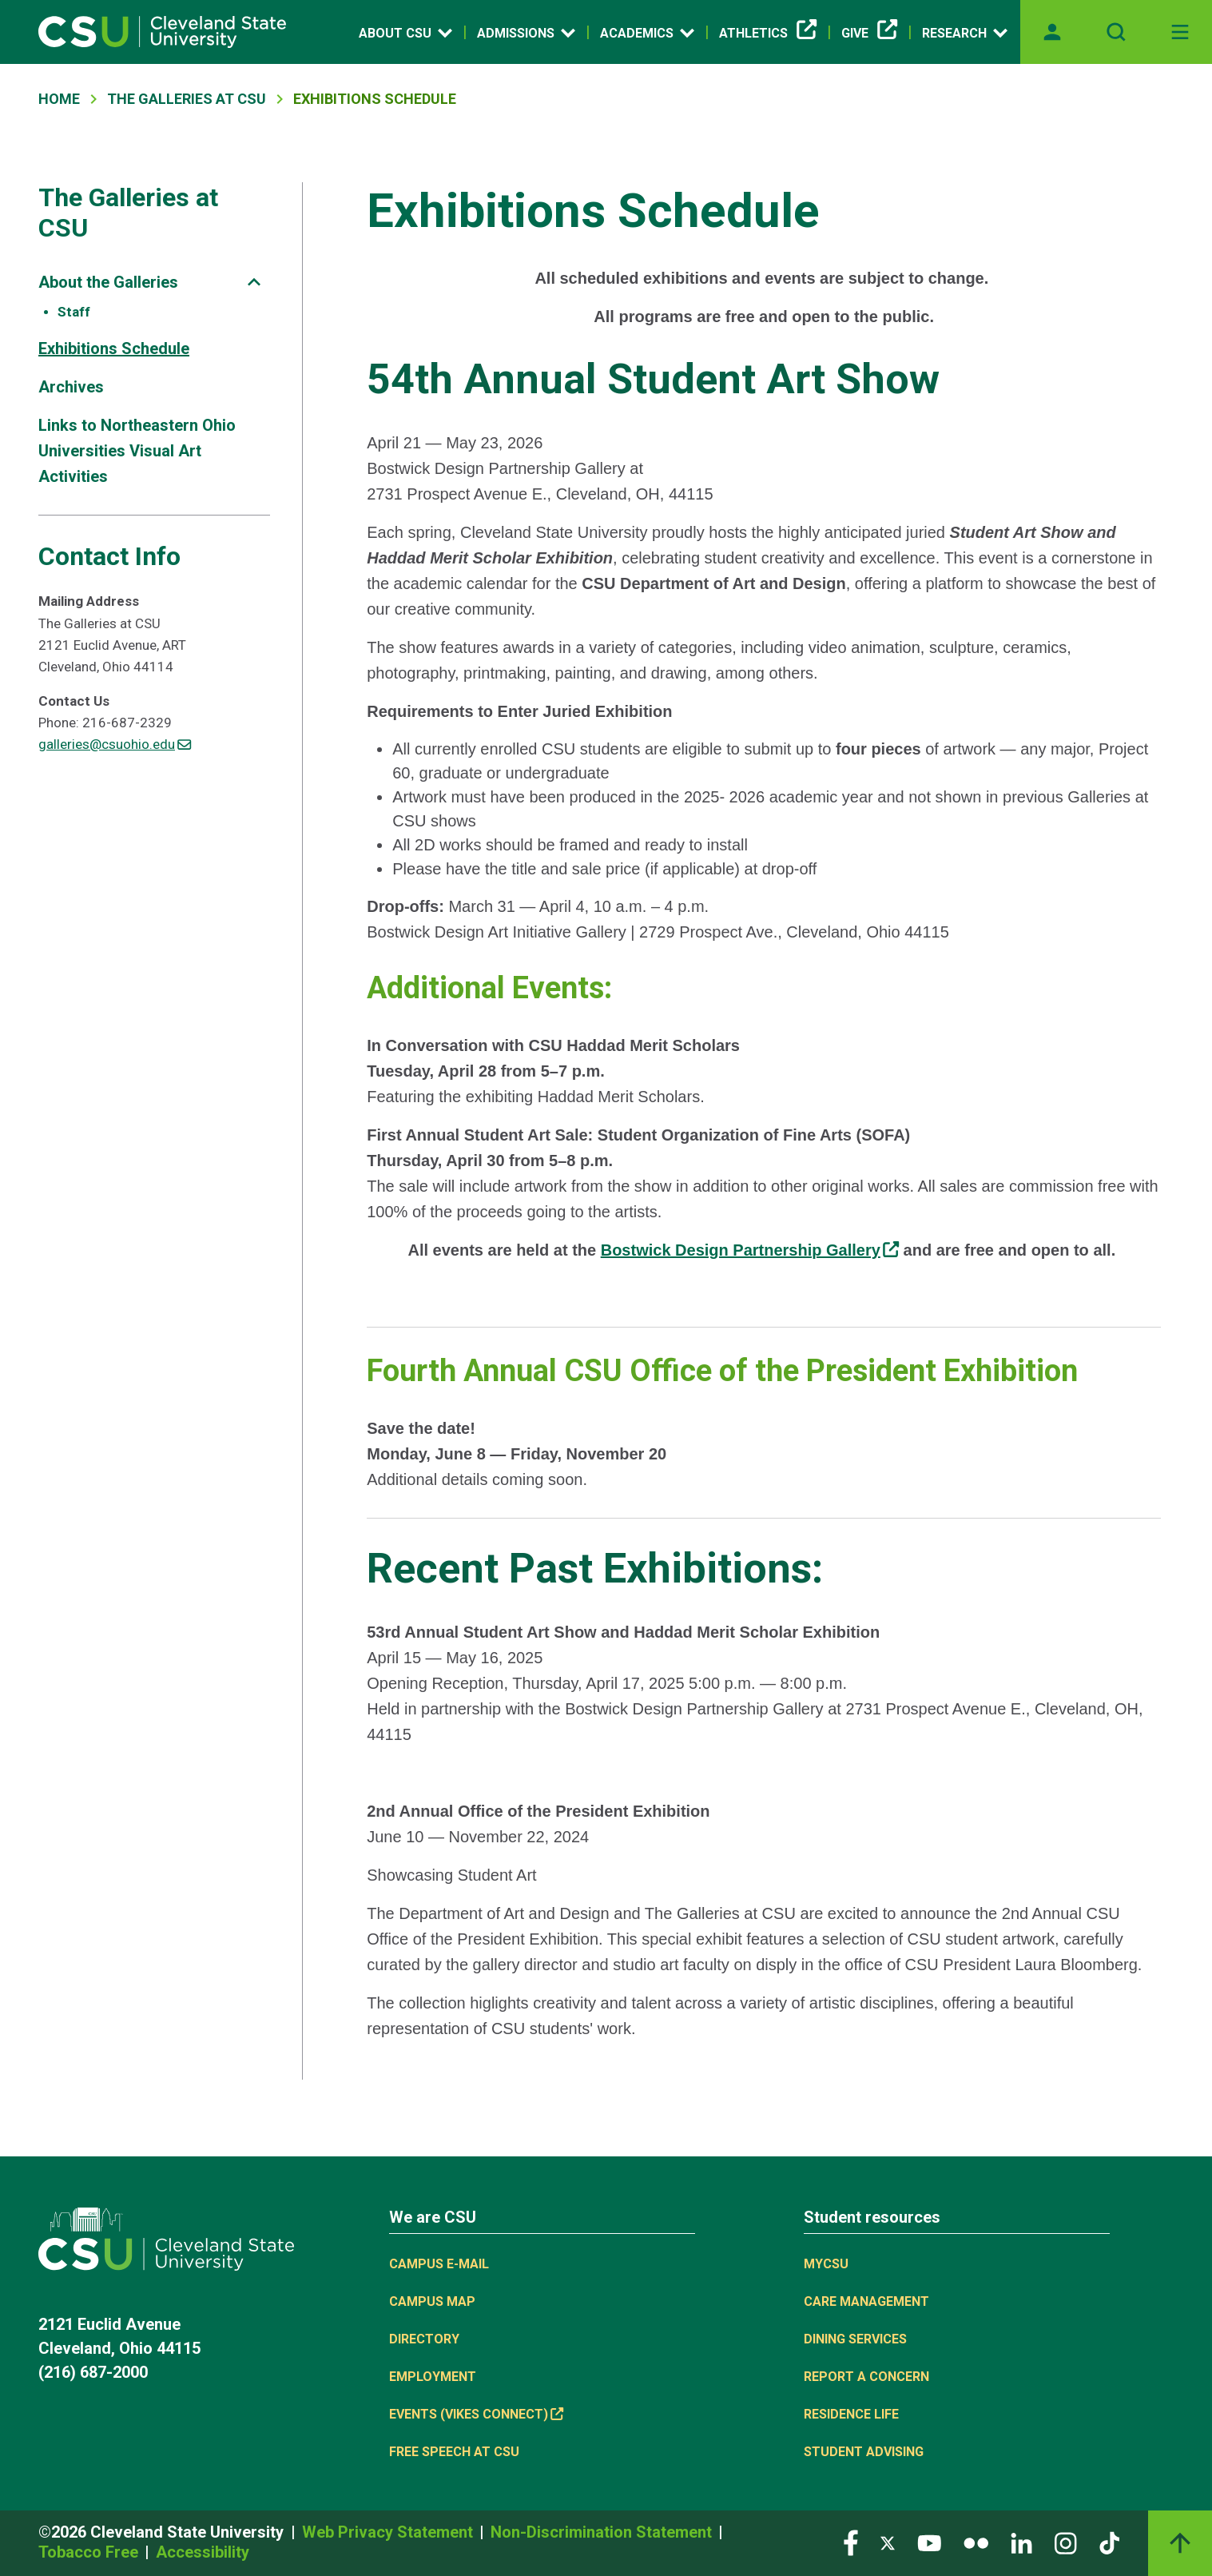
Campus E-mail (439, 2263)
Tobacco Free (90, 2552)
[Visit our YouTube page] (929, 2542)
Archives (71, 386)
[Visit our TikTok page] (1109, 2542)
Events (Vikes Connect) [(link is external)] (476, 2414)
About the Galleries (108, 282)
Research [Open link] (964, 33)
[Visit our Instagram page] (1066, 2542)
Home (59, 98)
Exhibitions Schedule (113, 348)
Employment (432, 2376)
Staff (74, 312)
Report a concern (866, 2376)
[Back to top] (1180, 2543)
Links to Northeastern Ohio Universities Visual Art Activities (137, 451)
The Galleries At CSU (186, 98)
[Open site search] (1116, 32)
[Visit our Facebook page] (851, 2542)
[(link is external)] (750, 1250)
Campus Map (432, 2301)
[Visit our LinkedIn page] (1021, 2542)
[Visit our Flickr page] (976, 2542)
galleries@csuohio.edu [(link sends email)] (114, 744)
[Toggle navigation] (1180, 32)
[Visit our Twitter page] (887, 2542)
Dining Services (855, 2339)
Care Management (866, 2301)
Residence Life (851, 2414)
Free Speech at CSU (454, 2451)
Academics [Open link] (647, 33)
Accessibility (202, 2552)
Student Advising (864, 2451)
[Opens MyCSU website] (1052, 32)
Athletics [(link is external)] (768, 33)
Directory (424, 2339)
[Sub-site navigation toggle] (254, 281)
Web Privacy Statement (389, 2532)
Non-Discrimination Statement (603, 2532)
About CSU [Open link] (405, 33)
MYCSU (826, 2263)
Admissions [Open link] (526, 33)
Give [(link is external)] (869, 33)
